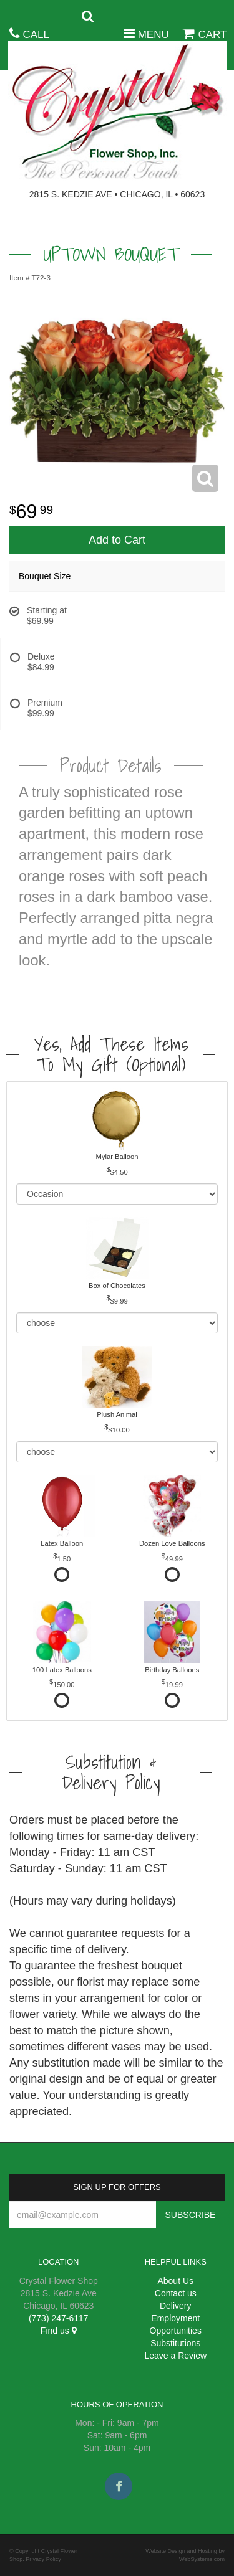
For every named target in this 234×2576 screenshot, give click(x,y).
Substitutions (175, 2343)
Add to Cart (117, 540)
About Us (175, 2281)
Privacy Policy (43, 2559)
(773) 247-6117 (59, 2318)
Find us (59, 2331)
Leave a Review (175, 2356)
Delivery (176, 2306)
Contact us (176, 2293)
